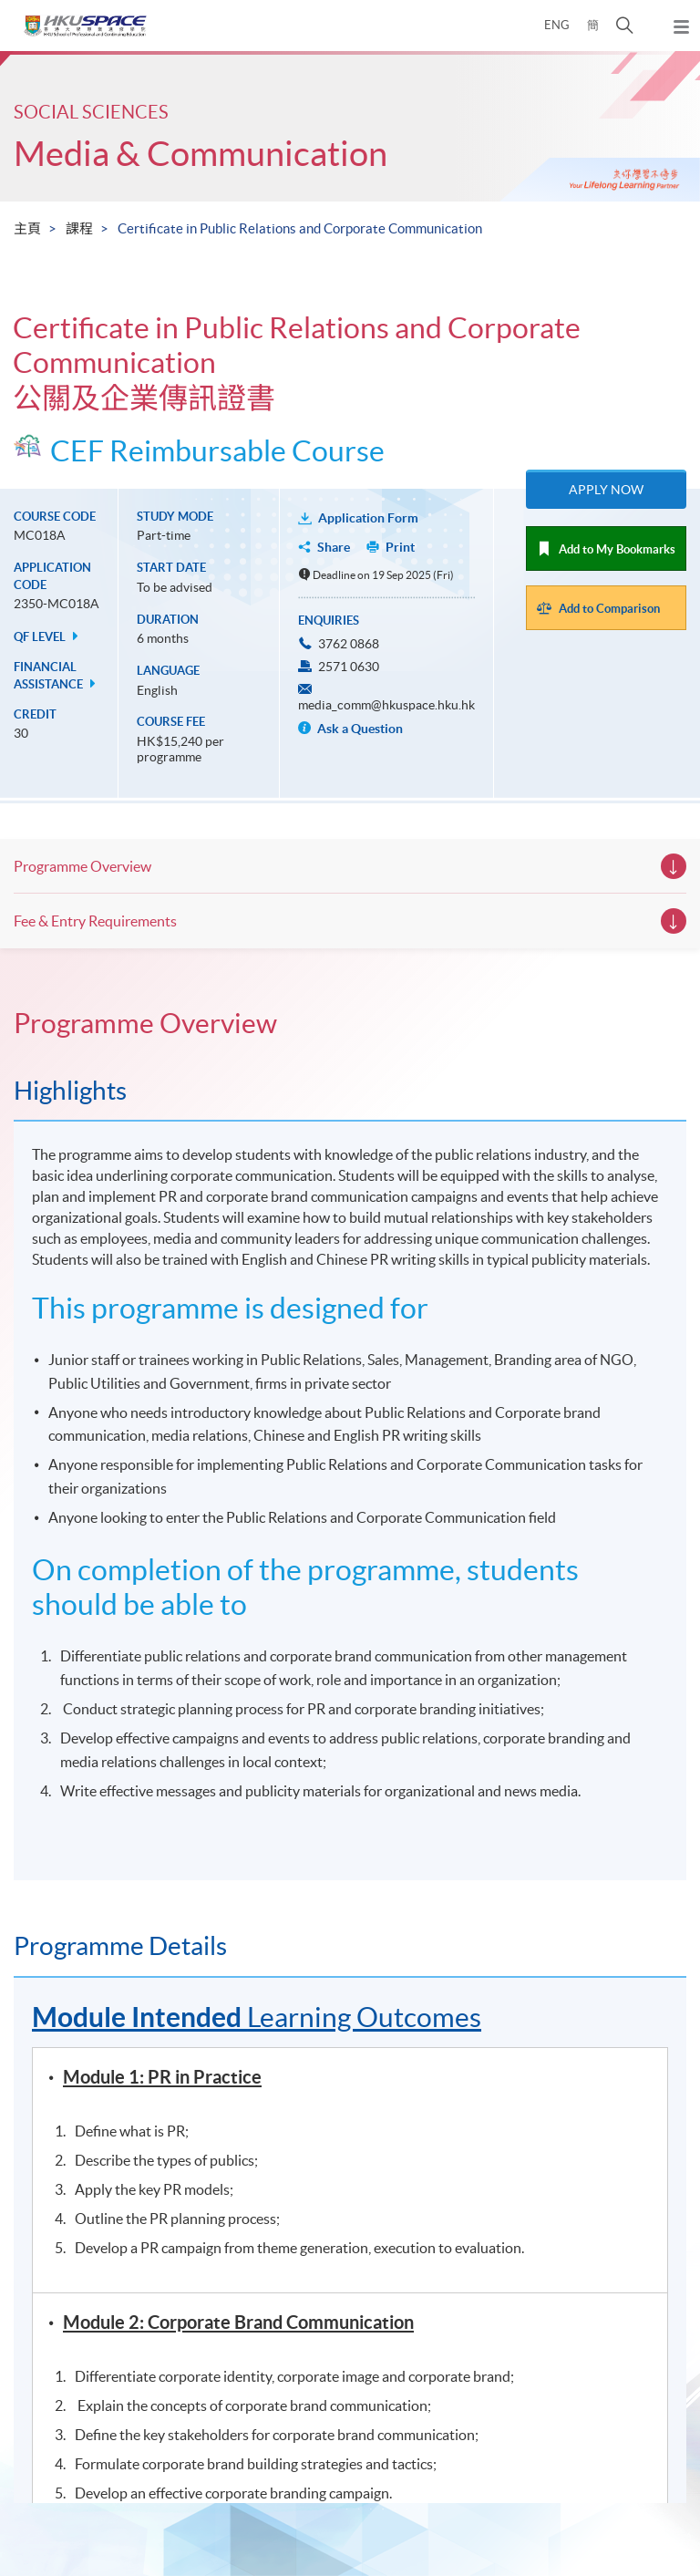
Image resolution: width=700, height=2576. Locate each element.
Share (333, 547)
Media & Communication (200, 153)
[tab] (350, 1023)
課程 (79, 228)
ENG (557, 25)
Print (400, 547)
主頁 (27, 228)
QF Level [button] (48, 637)
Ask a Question (350, 728)
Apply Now (606, 489)
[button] (625, 25)
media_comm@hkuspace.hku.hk (386, 705)
